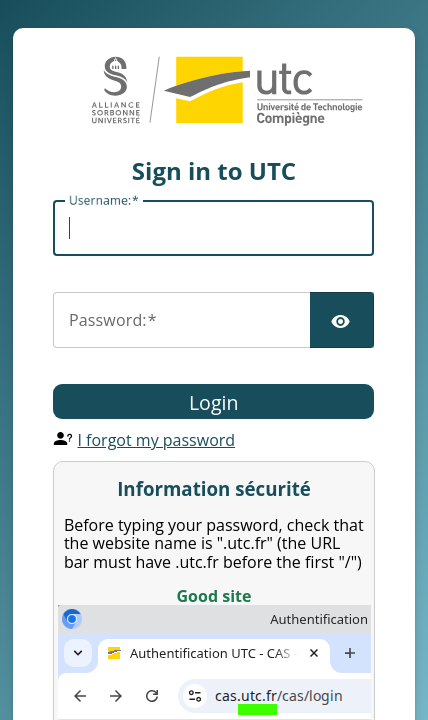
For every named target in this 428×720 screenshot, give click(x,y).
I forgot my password (156, 440)
